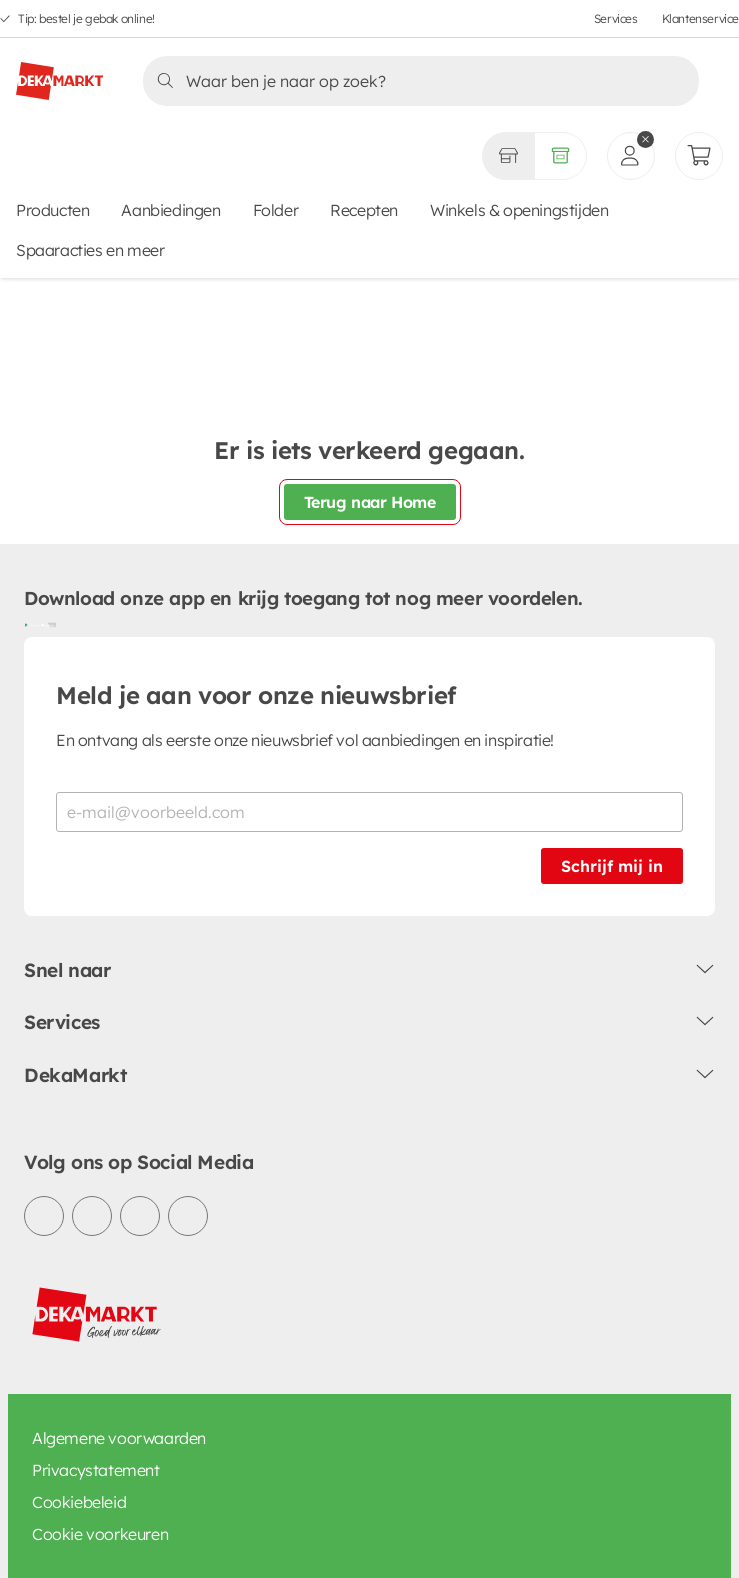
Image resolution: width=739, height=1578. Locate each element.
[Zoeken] (415, 81)
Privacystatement (96, 1470)
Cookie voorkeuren (100, 1534)
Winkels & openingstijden (519, 210)
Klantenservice (700, 18)
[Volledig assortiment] (560, 156)
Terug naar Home (370, 502)
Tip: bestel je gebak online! (86, 18)
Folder (276, 210)
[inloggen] (631, 156)
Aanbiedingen (170, 210)
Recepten (364, 210)
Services (616, 18)
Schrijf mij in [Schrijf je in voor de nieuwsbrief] (612, 866)
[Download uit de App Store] (48, 625)
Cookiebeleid (79, 1502)
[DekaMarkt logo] (59, 73)
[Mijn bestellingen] (699, 156)
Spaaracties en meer (90, 250)
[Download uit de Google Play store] (32, 625)
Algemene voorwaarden (119, 1438)
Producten (52, 210)
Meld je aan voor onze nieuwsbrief (256, 695)
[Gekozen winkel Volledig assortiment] (508, 156)
